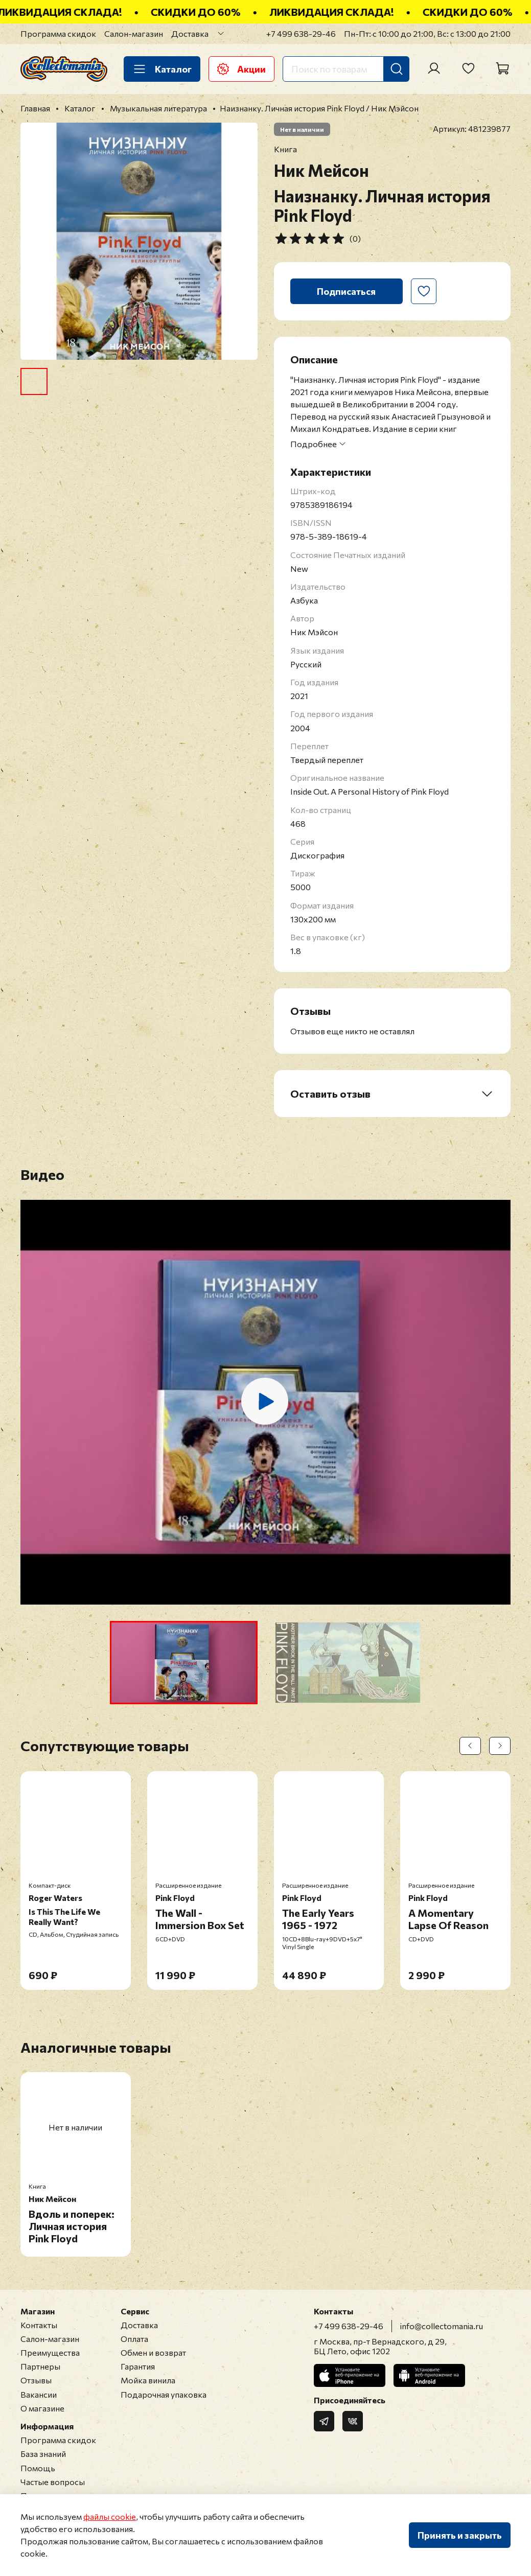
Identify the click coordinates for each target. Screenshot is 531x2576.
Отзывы (36, 2380)
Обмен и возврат (153, 2352)
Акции (241, 69)
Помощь (37, 2468)
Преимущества (50, 2352)
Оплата (134, 2338)
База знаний (43, 2453)
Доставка (190, 33)
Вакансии (38, 2394)
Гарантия (138, 2366)
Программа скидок (58, 33)
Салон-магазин (133, 33)
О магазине (42, 2408)
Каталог (162, 69)
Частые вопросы (52, 2482)
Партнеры (40, 2366)
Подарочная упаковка (163, 2394)
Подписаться (346, 291)
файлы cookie (109, 2516)
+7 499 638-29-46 (301, 33)
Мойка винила (148, 2380)
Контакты (38, 2325)
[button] (184, 1662)
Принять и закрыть (460, 2535)
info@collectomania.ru (441, 2326)
